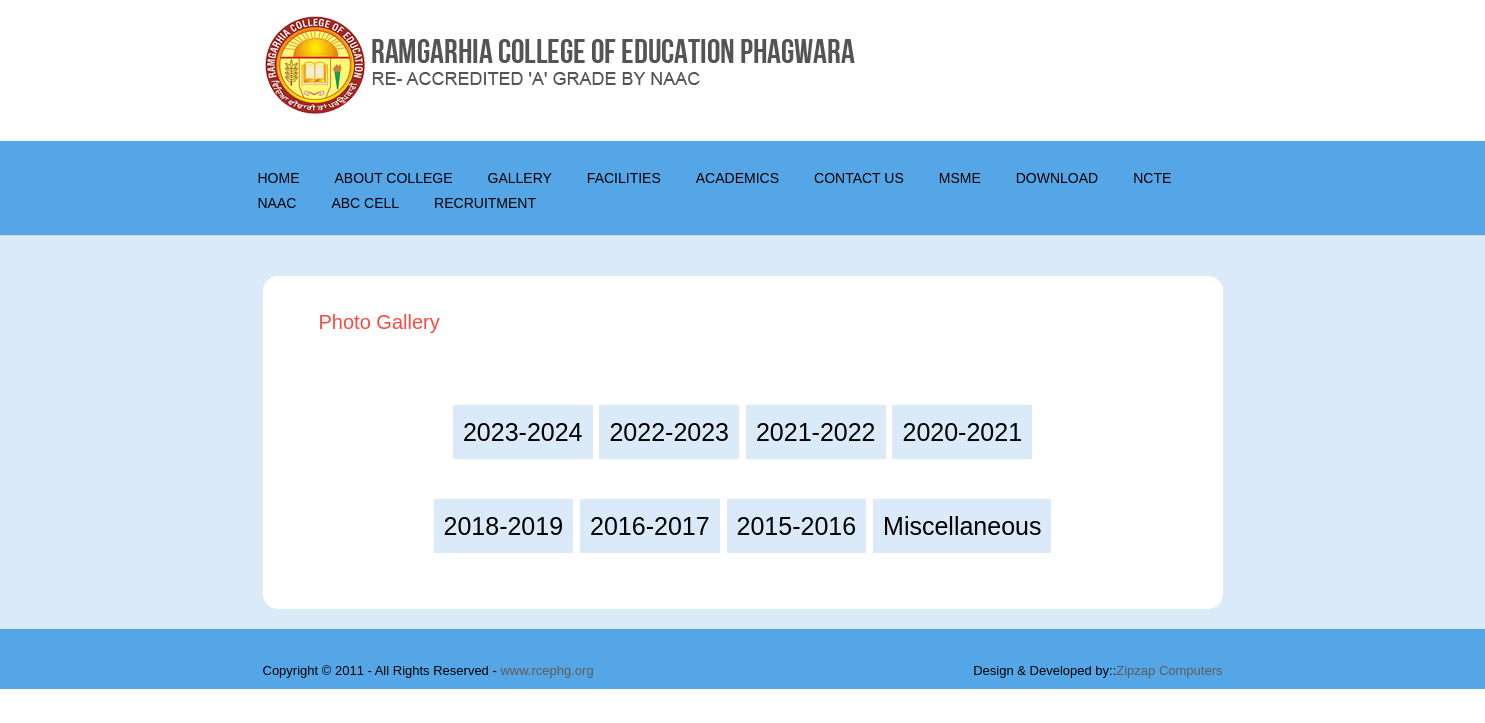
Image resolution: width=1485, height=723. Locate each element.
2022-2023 (669, 432)
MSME (960, 178)
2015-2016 (797, 526)
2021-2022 (816, 432)
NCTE (1152, 178)
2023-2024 (523, 432)
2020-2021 (962, 432)
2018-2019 (504, 526)
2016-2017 (650, 526)
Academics (737, 178)
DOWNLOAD (1057, 178)
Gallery (520, 178)
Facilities (624, 178)
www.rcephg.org (546, 670)
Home (279, 178)
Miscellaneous (962, 526)
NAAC (277, 203)
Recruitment (485, 203)
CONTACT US (859, 178)
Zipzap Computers (1169, 670)
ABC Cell (365, 203)
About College (394, 178)
